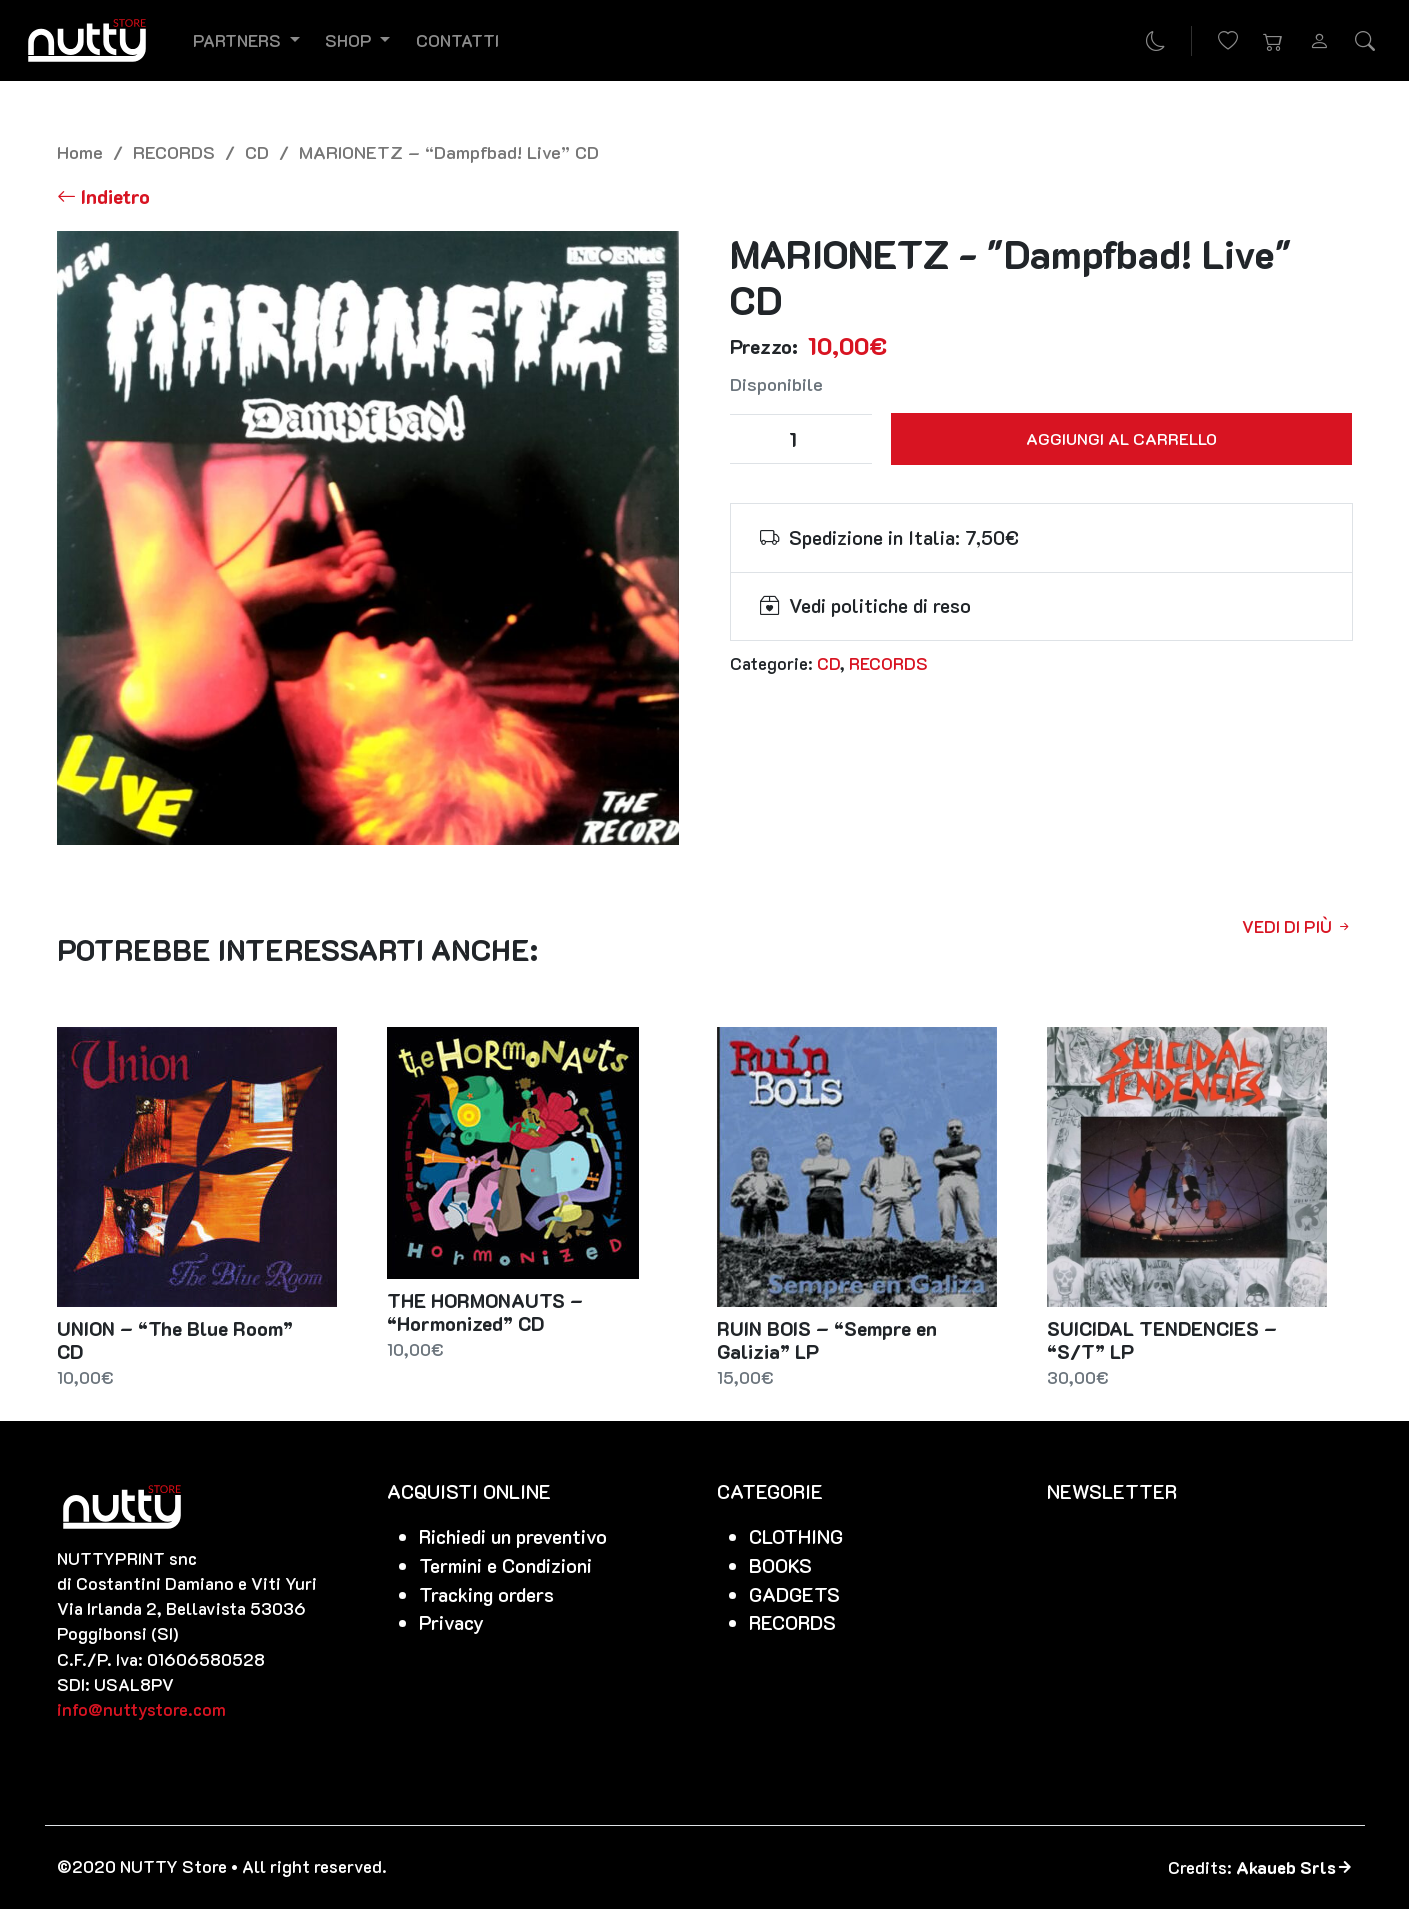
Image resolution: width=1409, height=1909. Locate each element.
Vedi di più (1297, 926)
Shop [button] (350, 40)
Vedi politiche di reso (880, 605)
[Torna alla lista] (103, 196)
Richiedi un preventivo (513, 1536)
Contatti (457, 40)
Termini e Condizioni (505, 1565)
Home (80, 151)
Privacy (451, 1622)
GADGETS (794, 1594)
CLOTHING (796, 1536)
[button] (1274, 41)
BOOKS (780, 1565)
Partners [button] (239, 40)
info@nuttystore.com (141, 1709)
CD (257, 151)
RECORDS (174, 151)
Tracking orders (486, 1594)
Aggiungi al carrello (1121, 438)
